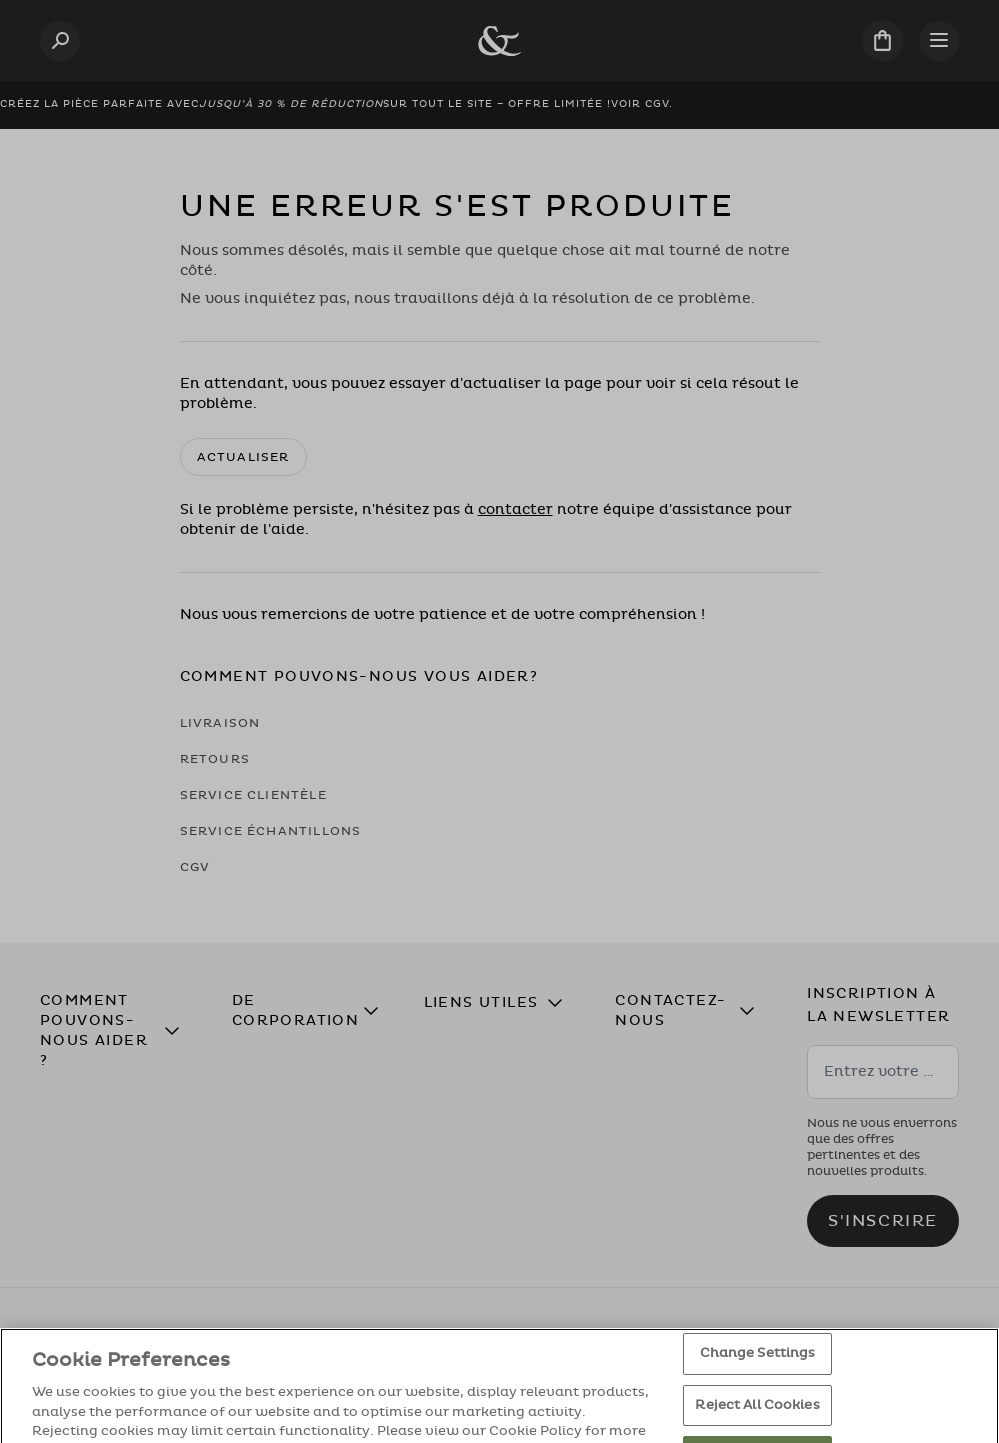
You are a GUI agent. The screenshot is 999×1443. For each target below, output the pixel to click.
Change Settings (758, 1371)
